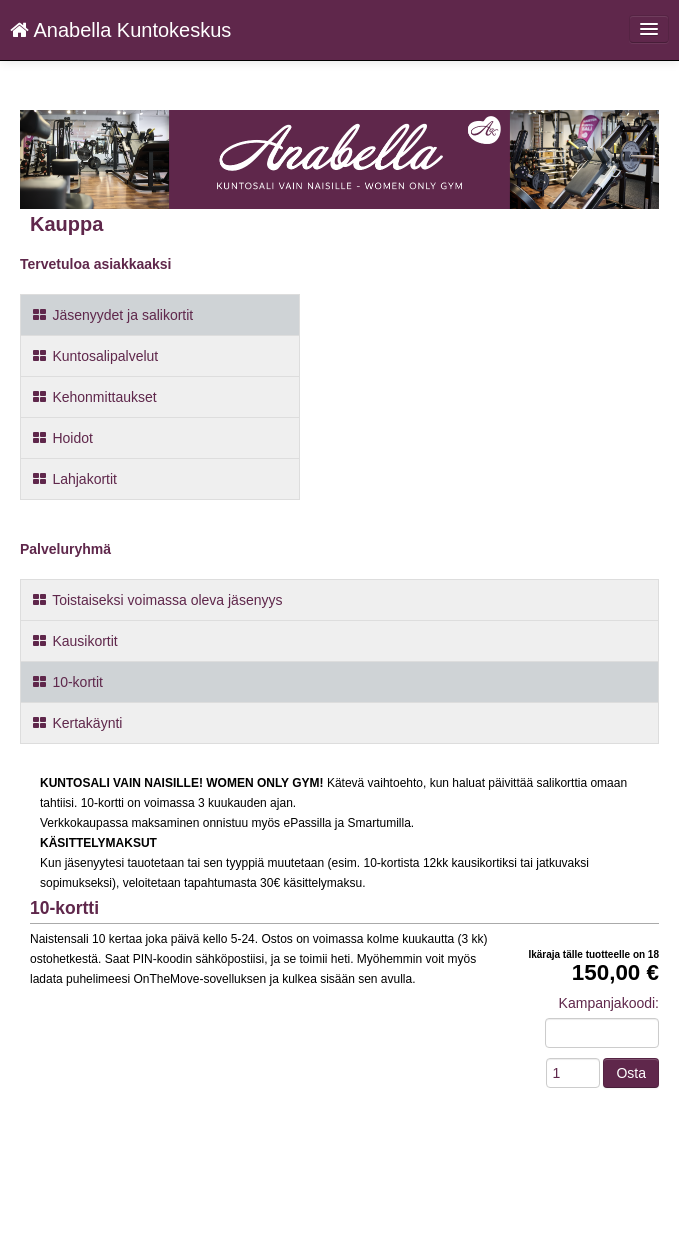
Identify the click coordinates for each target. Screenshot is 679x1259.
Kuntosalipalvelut (94, 356)
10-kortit (67, 682)
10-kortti (64, 908)
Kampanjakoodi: (609, 1003)
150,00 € (615, 973)
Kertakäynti (76, 723)
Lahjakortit (74, 479)
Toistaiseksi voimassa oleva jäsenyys (156, 600)
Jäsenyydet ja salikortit (112, 315)
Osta (631, 1073)
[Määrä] (573, 1073)
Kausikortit (74, 641)
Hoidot (62, 438)
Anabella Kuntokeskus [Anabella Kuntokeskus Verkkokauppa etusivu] (120, 30)
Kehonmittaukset (94, 397)
